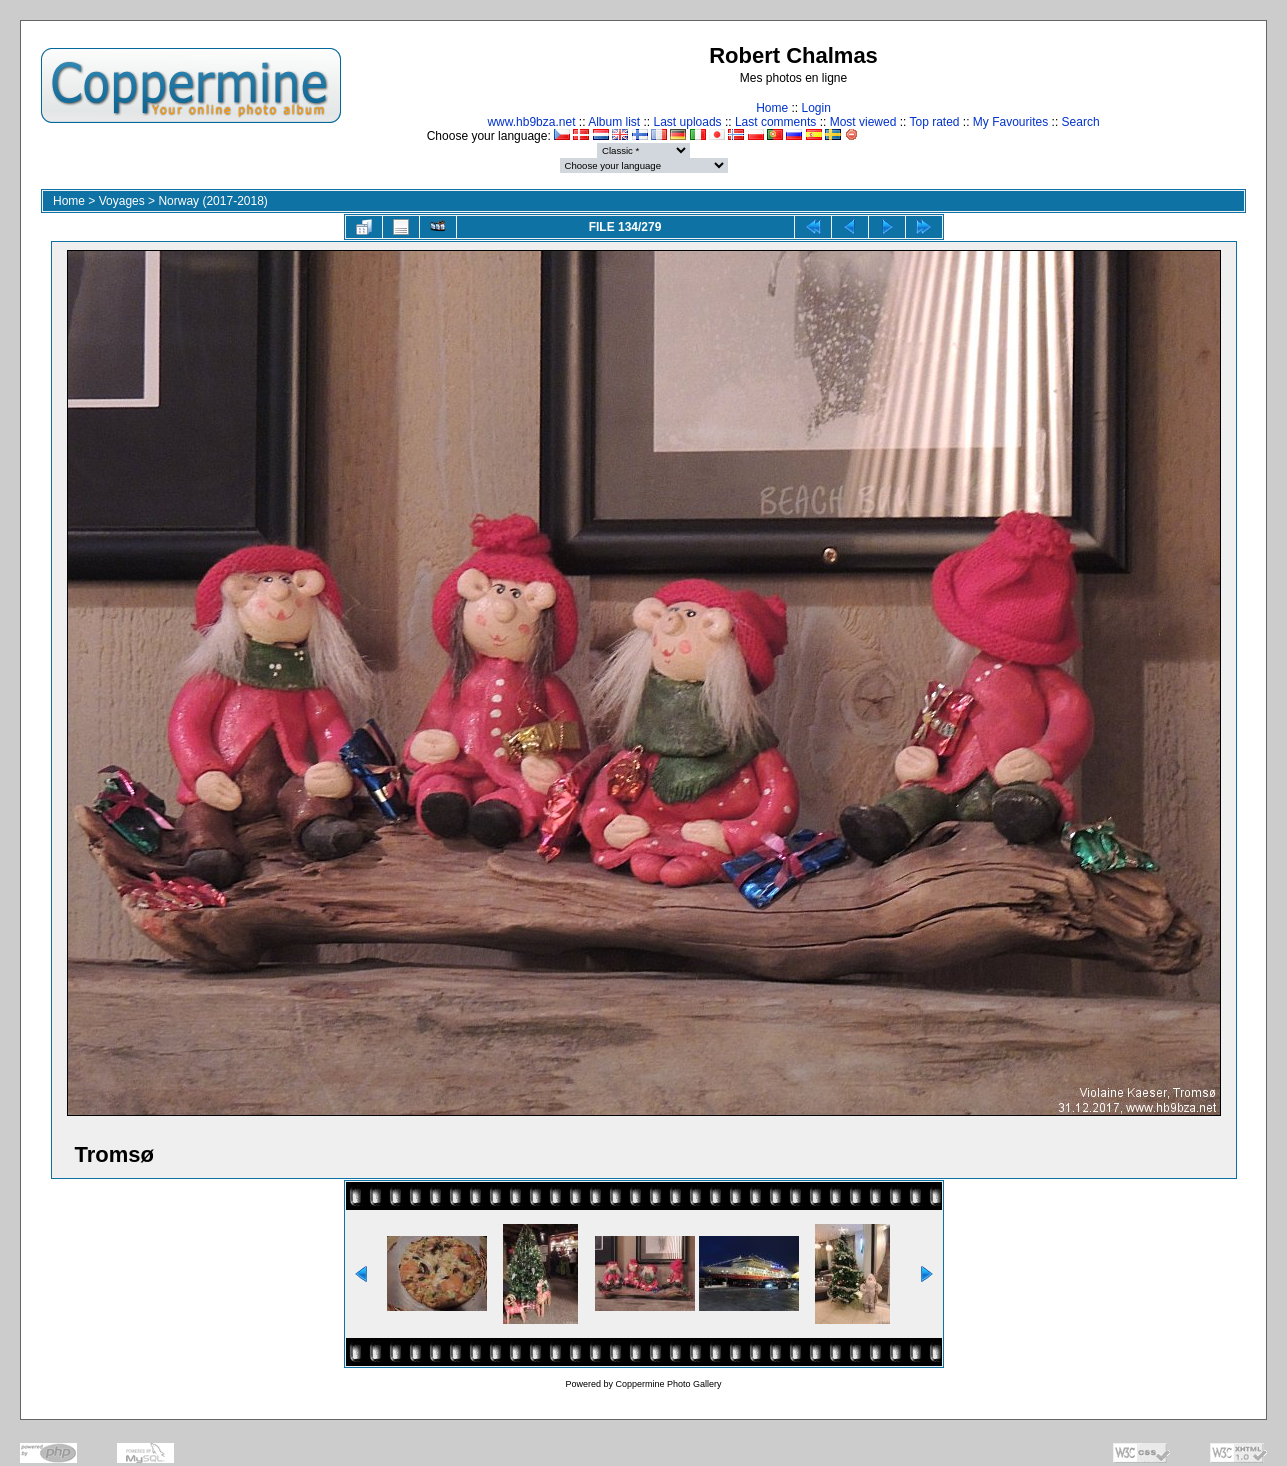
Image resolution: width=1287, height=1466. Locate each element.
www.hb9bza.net (531, 122)
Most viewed (863, 122)
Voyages (122, 201)
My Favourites (1010, 122)
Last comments (775, 122)
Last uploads (688, 122)
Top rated (934, 122)
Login (815, 108)
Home (772, 108)
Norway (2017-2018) (212, 201)
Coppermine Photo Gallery (668, 1384)
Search (1081, 122)
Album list (614, 122)
